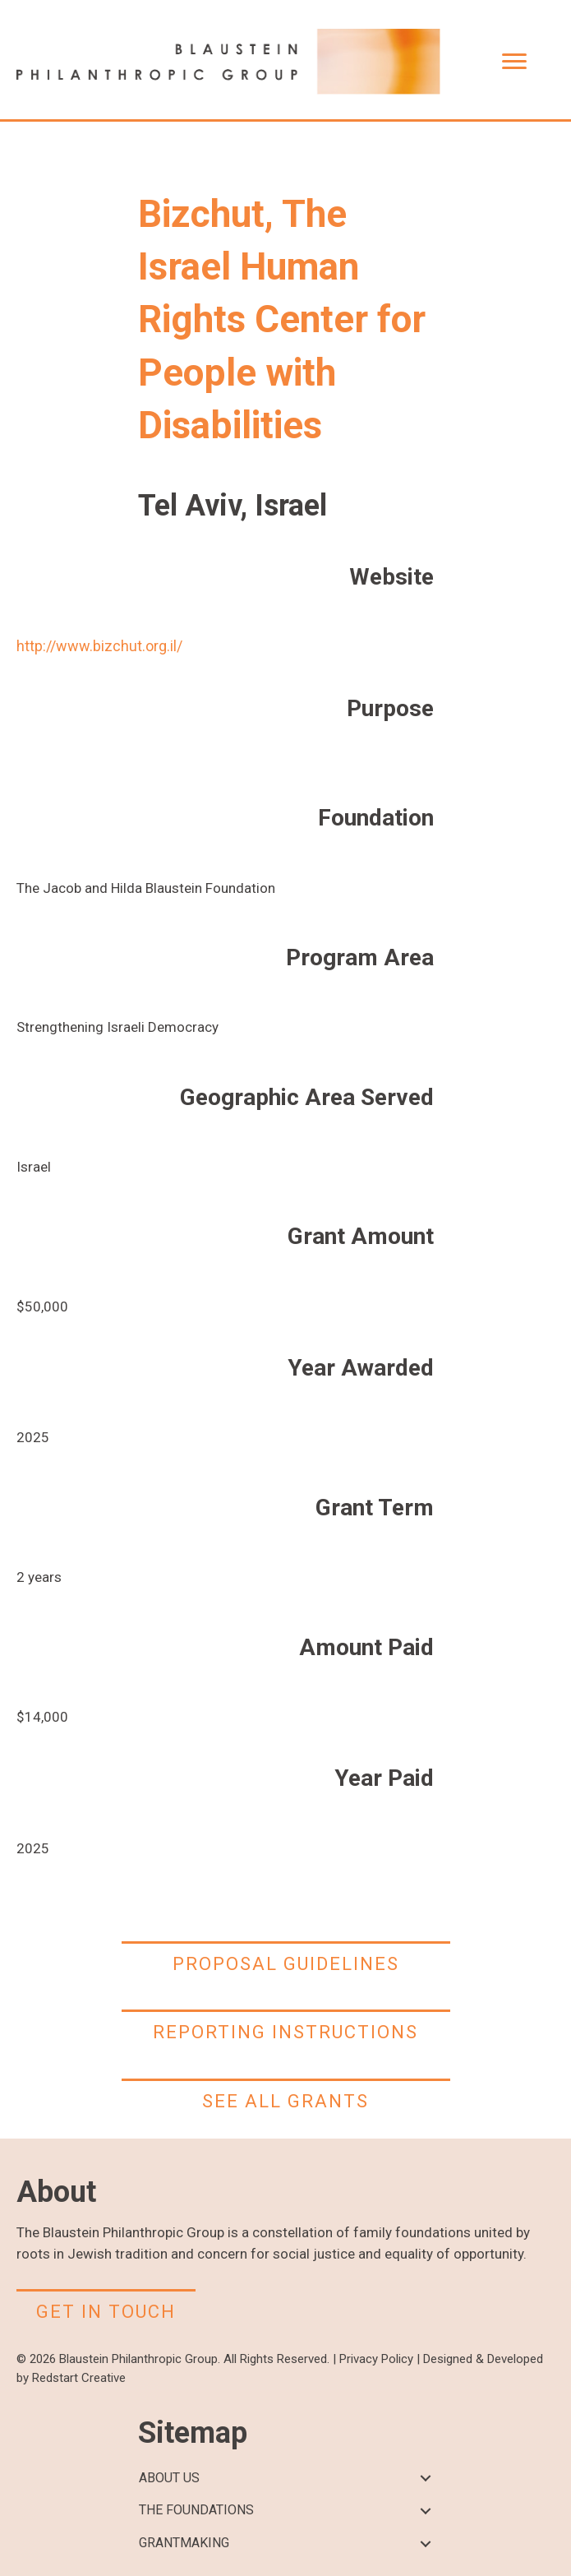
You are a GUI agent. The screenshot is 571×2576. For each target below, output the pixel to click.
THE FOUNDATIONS (196, 2510)
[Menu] (514, 62)
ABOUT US (169, 2478)
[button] (426, 2479)
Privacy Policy (376, 2359)
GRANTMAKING (184, 2543)
